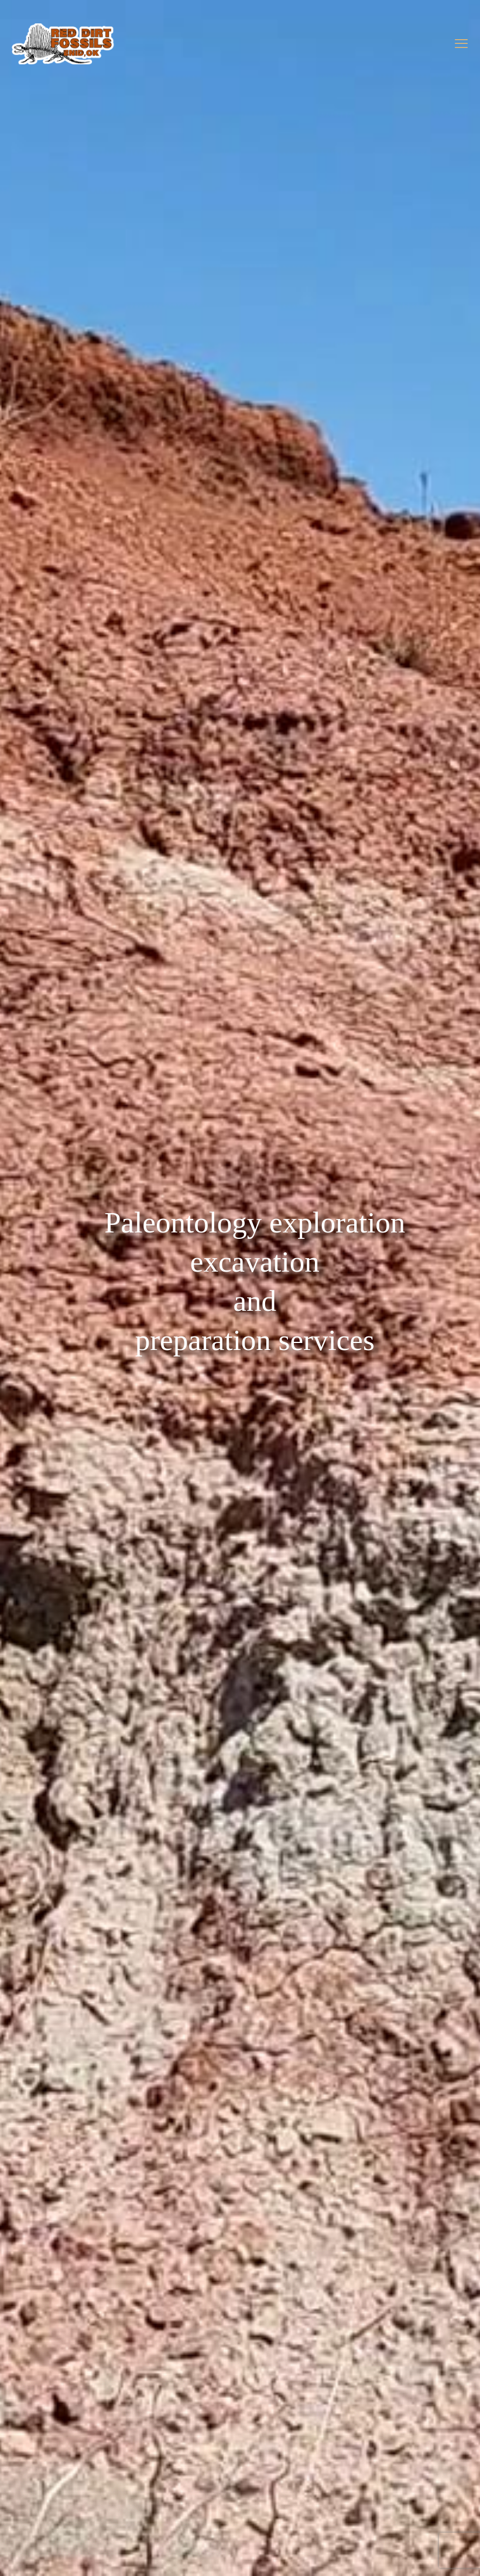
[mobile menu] (461, 44)
